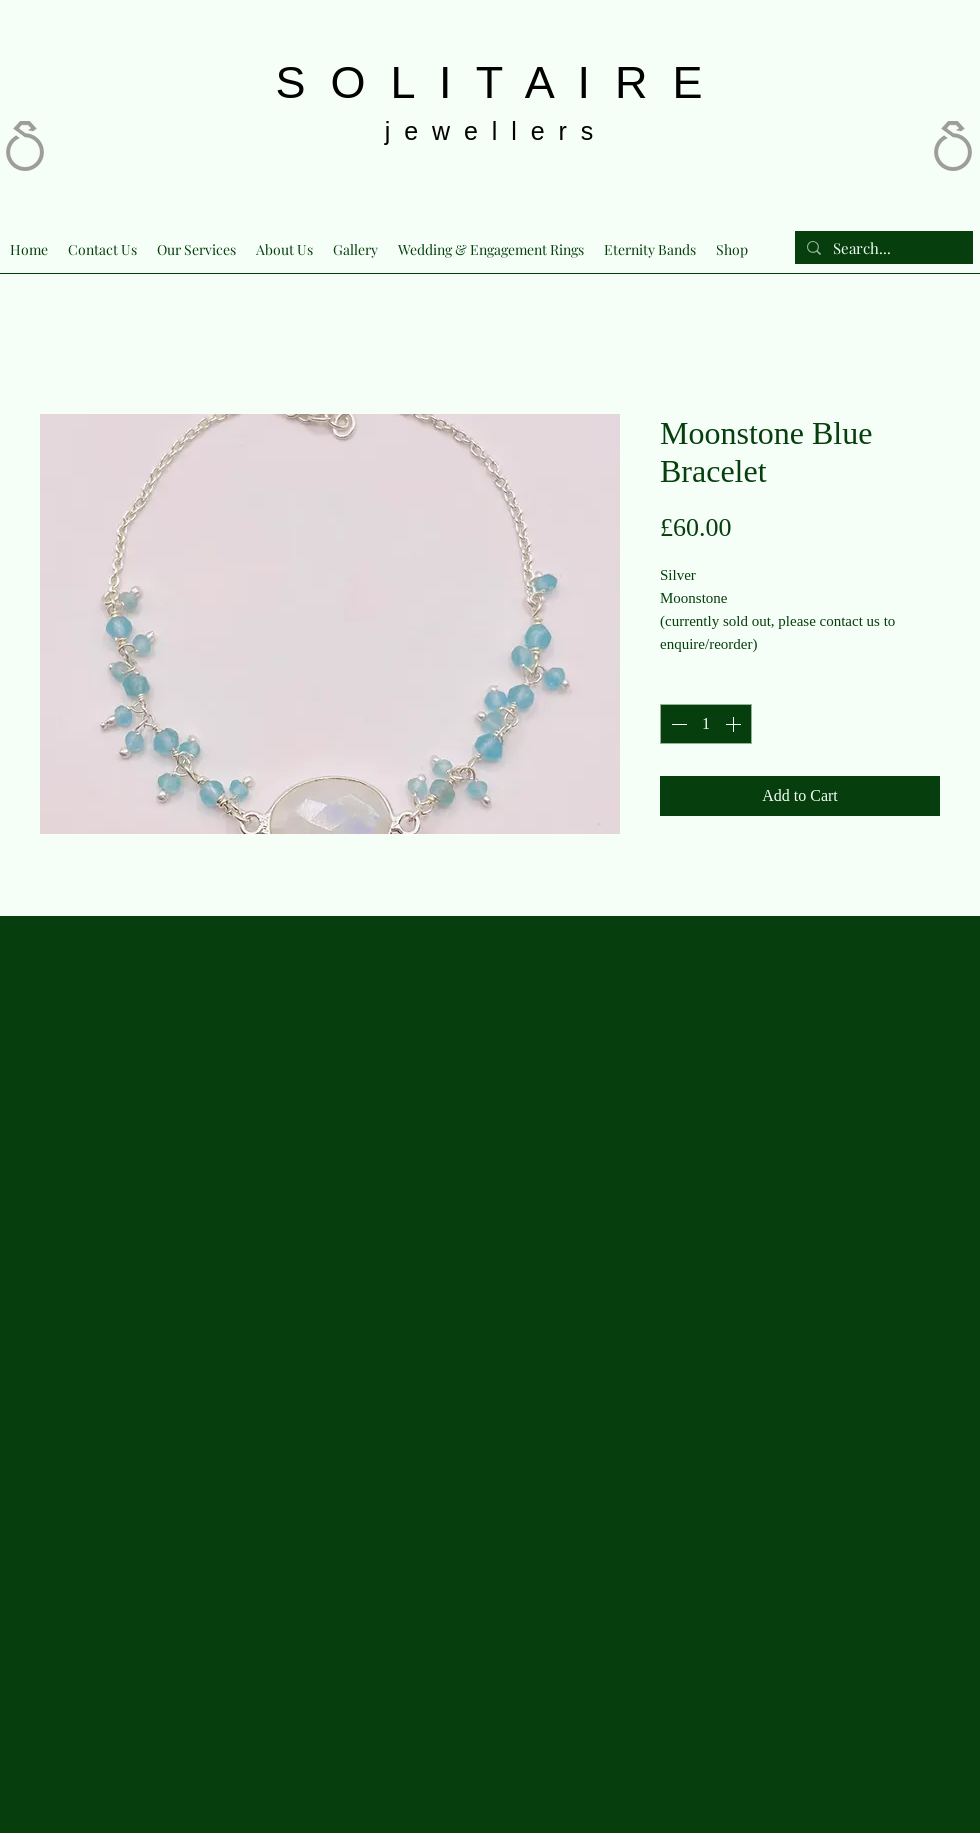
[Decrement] (677, 724)
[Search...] (882, 248)
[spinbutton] (706, 724)
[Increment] (735, 724)
